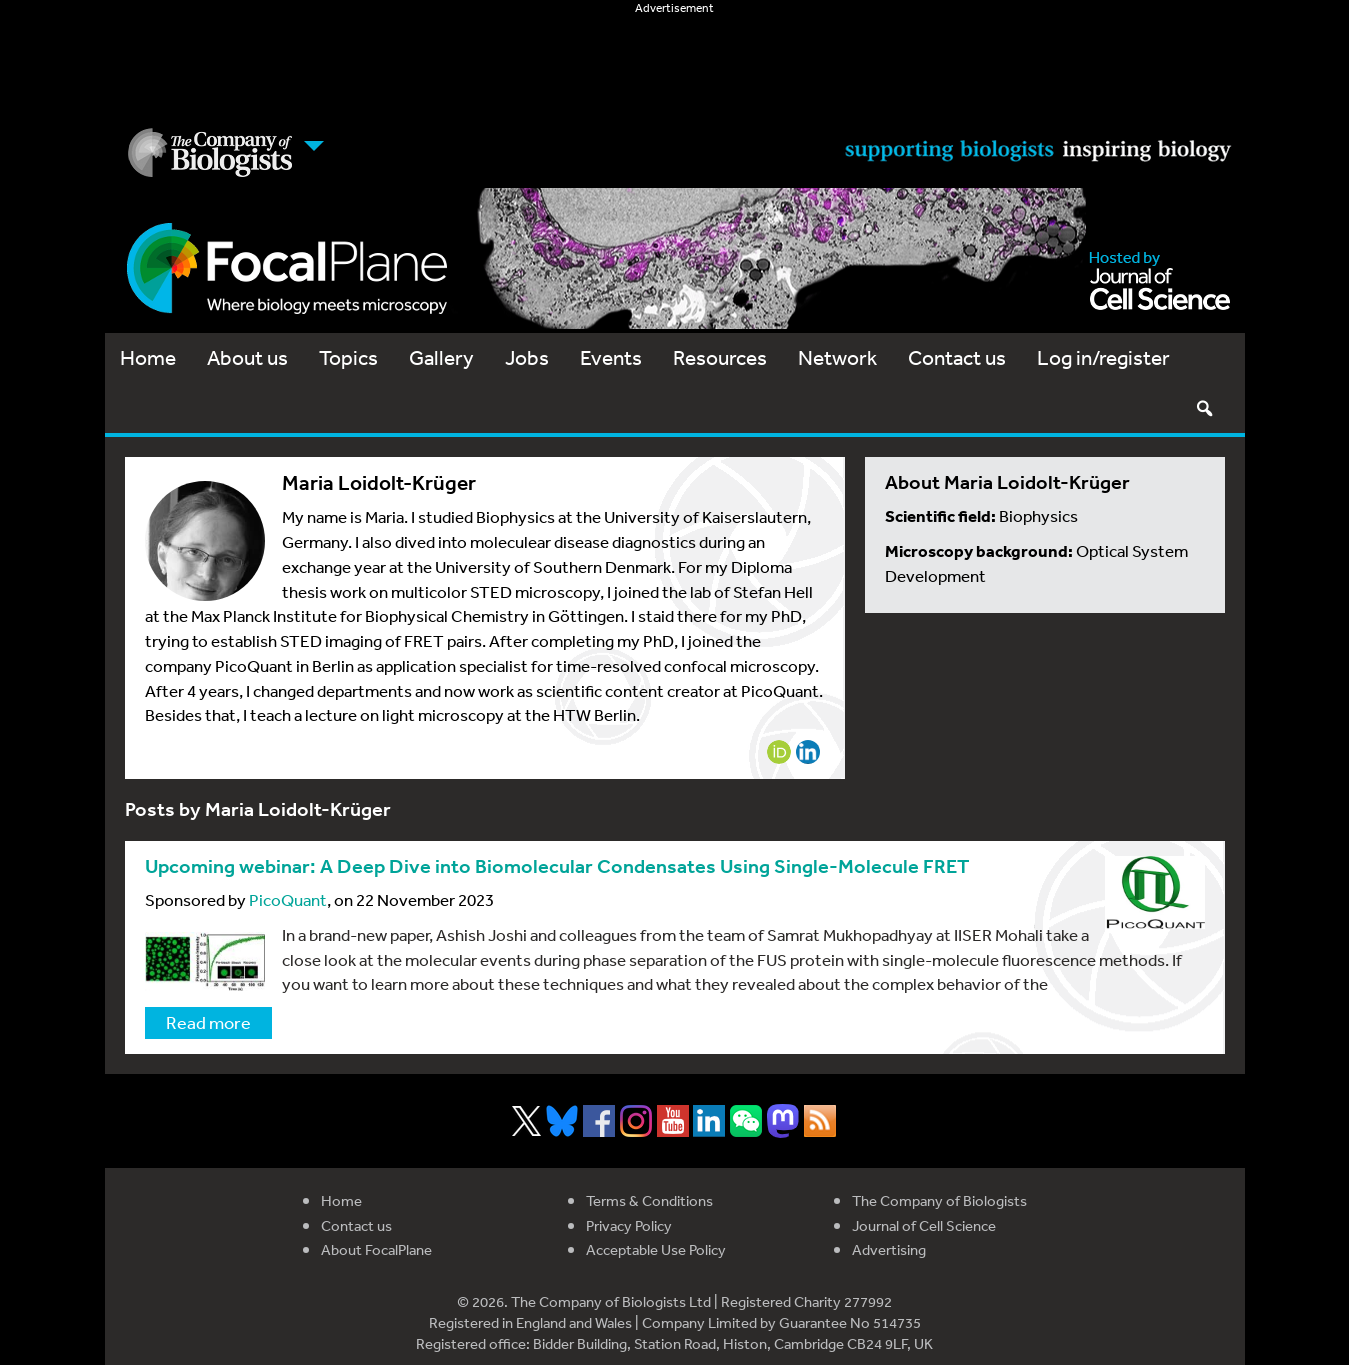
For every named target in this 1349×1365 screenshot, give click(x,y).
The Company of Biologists (939, 1200)
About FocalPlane (376, 1249)
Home (148, 357)
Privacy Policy (629, 1225)
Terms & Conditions (649, 1200)
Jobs (527, 357)
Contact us (957, 357)
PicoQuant (288, 899)
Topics (348, 357)
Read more (208, 1022)
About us (247, 357)
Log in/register (1103, 357)
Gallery (441, 357)
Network (837, 357)
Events (611, 357)
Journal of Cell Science (924, 1225)
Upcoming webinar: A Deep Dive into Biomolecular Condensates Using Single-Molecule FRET (557, 866)
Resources (720, 357)
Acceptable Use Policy (656, 1249)
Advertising (889, 1249)
